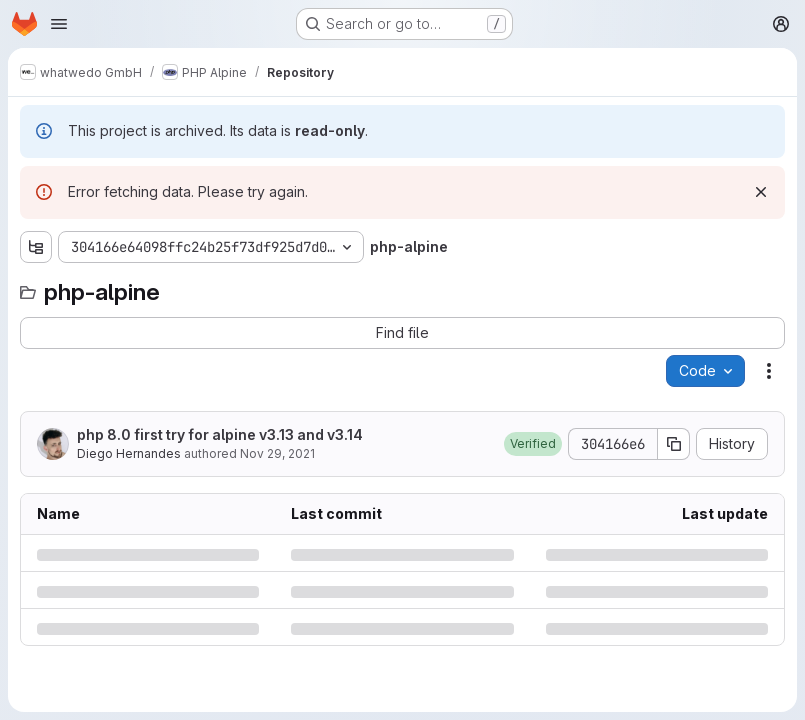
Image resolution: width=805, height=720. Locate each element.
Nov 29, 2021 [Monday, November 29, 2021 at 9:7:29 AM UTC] (277, 453)
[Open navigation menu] (59, 24)
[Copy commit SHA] (674, 444)
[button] (533, 444)
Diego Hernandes (129, 453)
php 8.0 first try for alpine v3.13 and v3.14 (220, 434)
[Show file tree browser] (36, 247)
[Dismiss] (761, 192)
